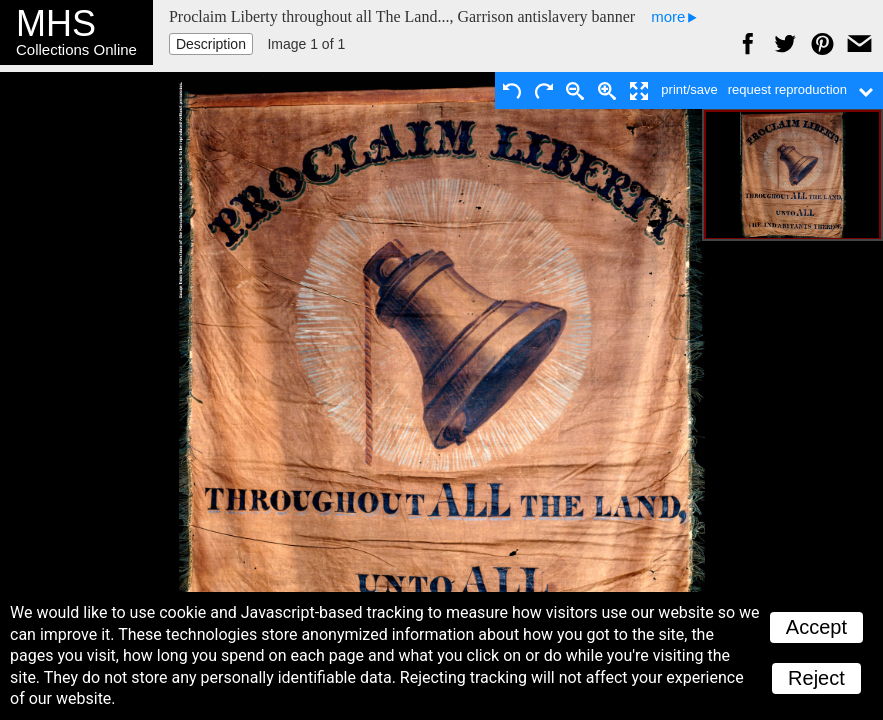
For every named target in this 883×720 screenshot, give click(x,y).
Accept (816, 627)
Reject (816, 678)
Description (211, 44)
